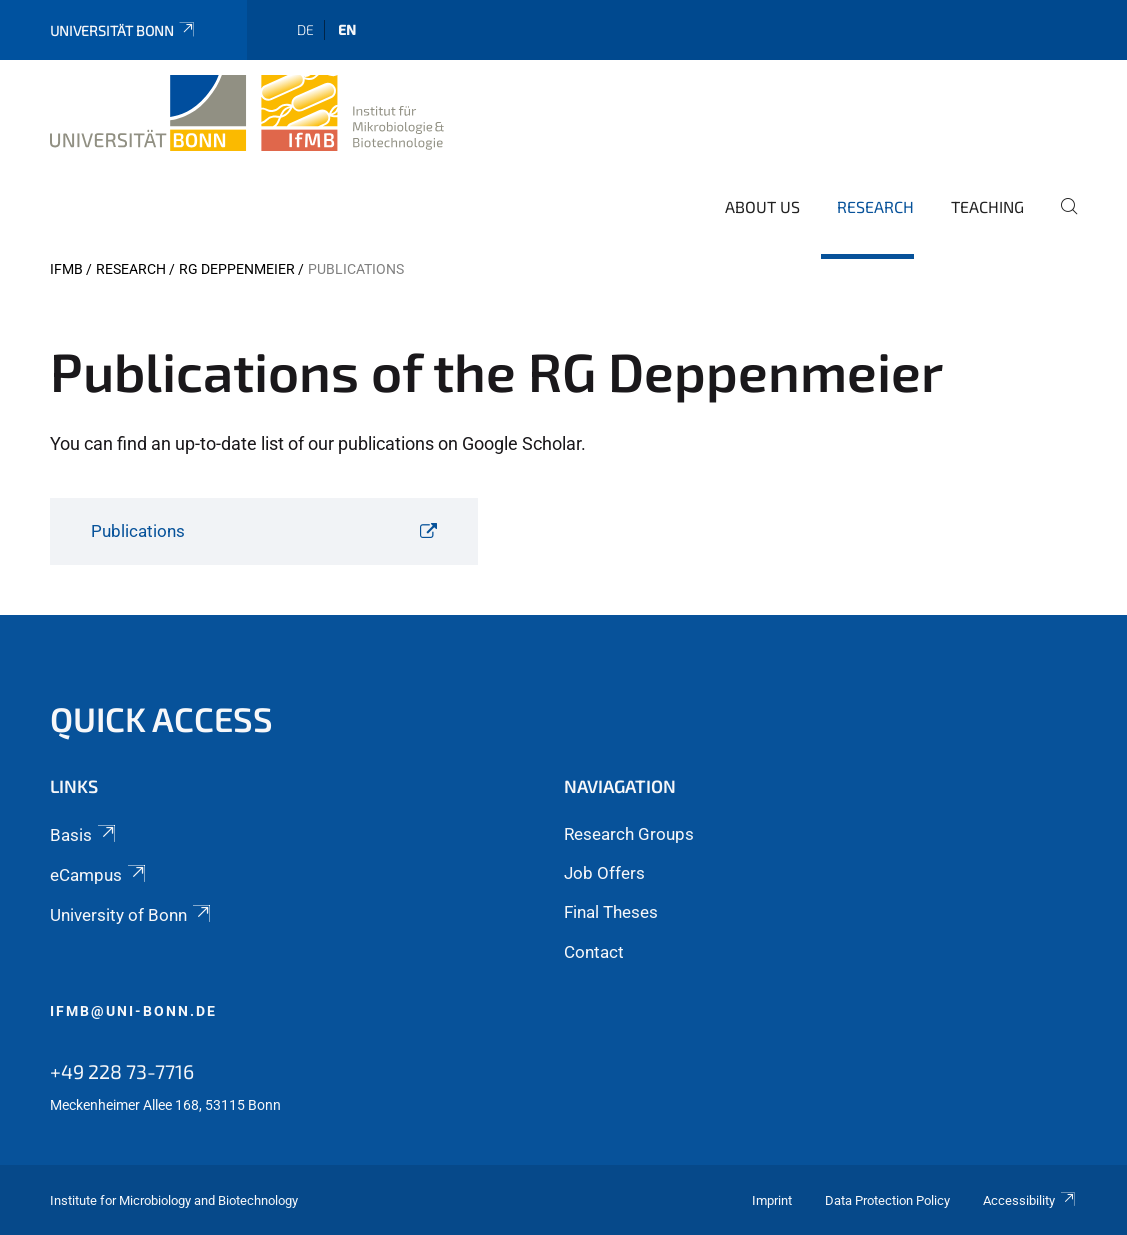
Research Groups (629, 834)
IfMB (66, 269)
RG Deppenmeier (237, 269)
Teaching (987, 206)
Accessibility (1030, 1200)
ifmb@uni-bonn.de (133, 1011)
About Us (762, 206)
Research (875, 206)
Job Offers (604, 873)
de (305, 29)
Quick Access (161, 718)
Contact (594, 952)
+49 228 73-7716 (122, 1071)
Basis (84, 835)
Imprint (772, 1200)
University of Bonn (132, 915)
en (347, 29)
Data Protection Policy (887, 1200)
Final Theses (611, 912)
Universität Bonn (123, 30)
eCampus (99, 875)
